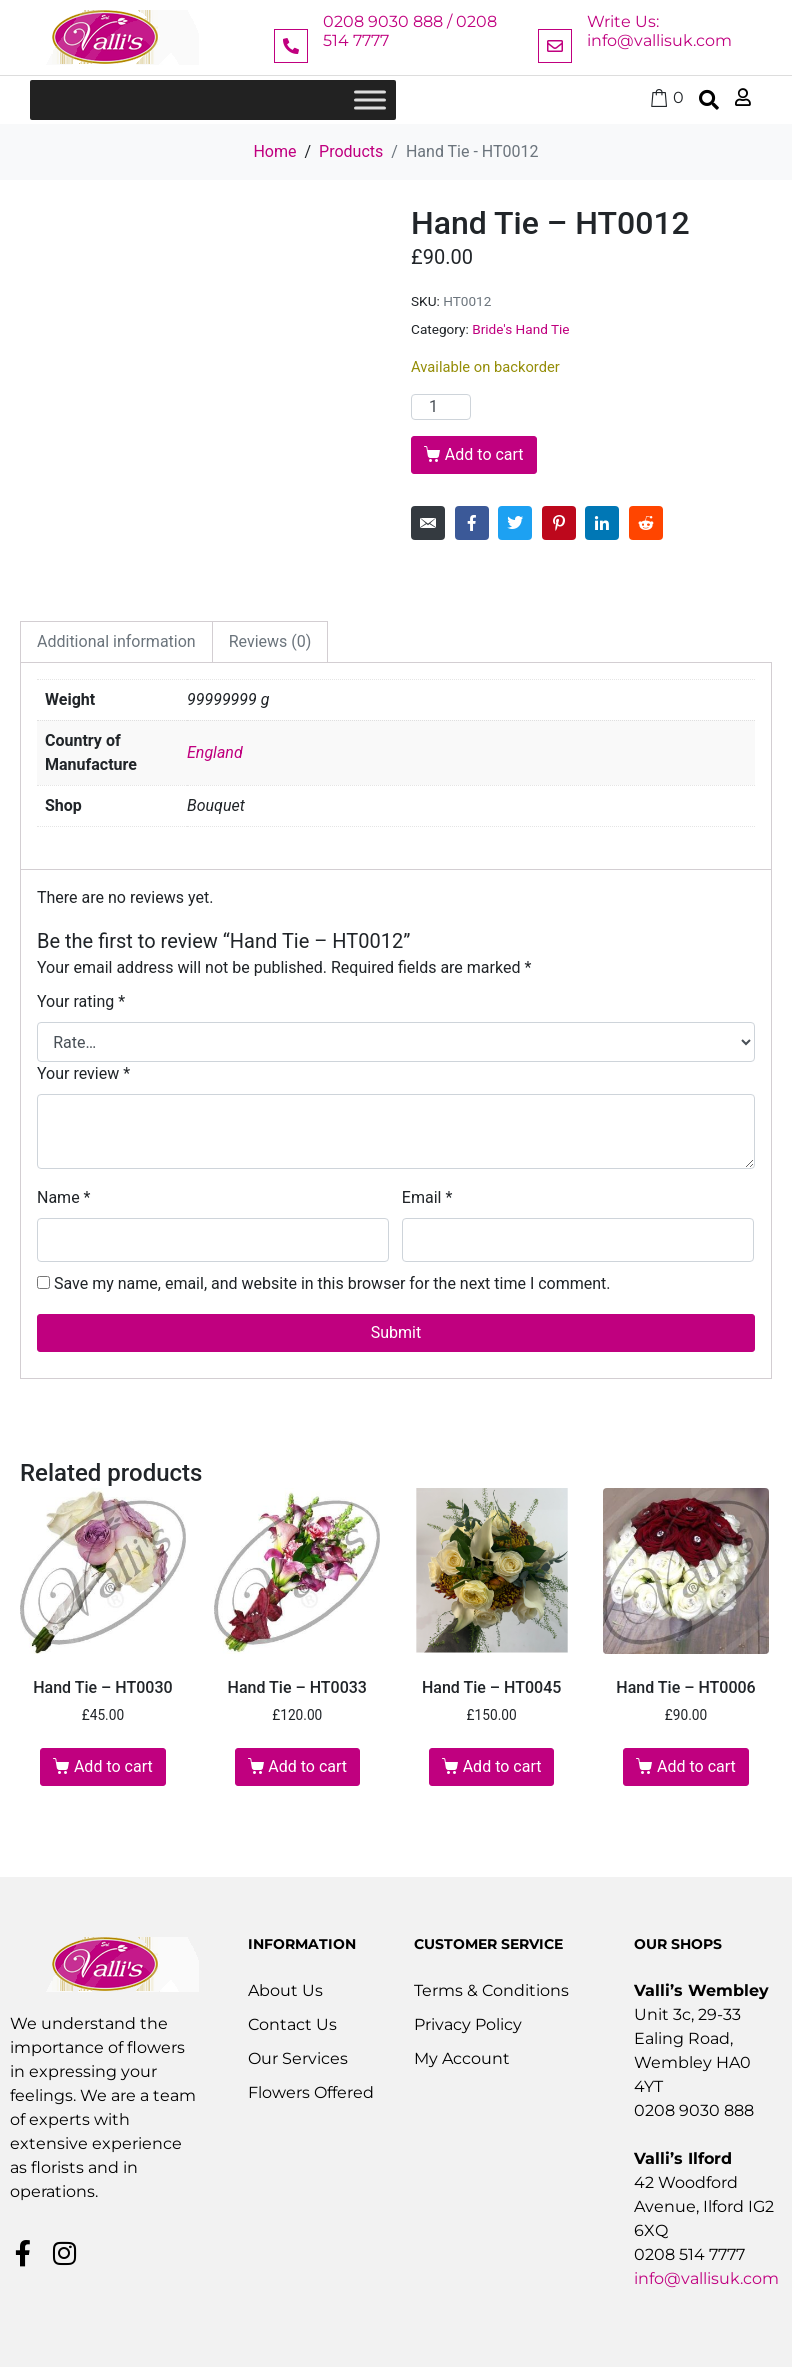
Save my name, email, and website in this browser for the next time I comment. (332, 1283)
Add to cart (484, 454)
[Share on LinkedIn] (602, 523)
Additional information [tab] (116, 641)
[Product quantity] (441, 407)
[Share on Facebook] (472, 523)
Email (427, 1197)
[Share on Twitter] (515, 523)
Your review (83, 1073)
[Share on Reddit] (646, 523)
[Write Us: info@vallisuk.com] (555, 46)
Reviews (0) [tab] (270, 641)
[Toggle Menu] (370, 99)
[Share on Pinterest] (559, 523)
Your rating (81, 1001)
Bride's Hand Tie (520, 329)
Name (64, 1197)
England (215, 752)
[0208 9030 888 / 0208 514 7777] (291, 46)
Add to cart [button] (113, 1766)
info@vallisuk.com (706, 2278)
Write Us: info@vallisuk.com (659, 31)
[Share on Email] (428, 523)
